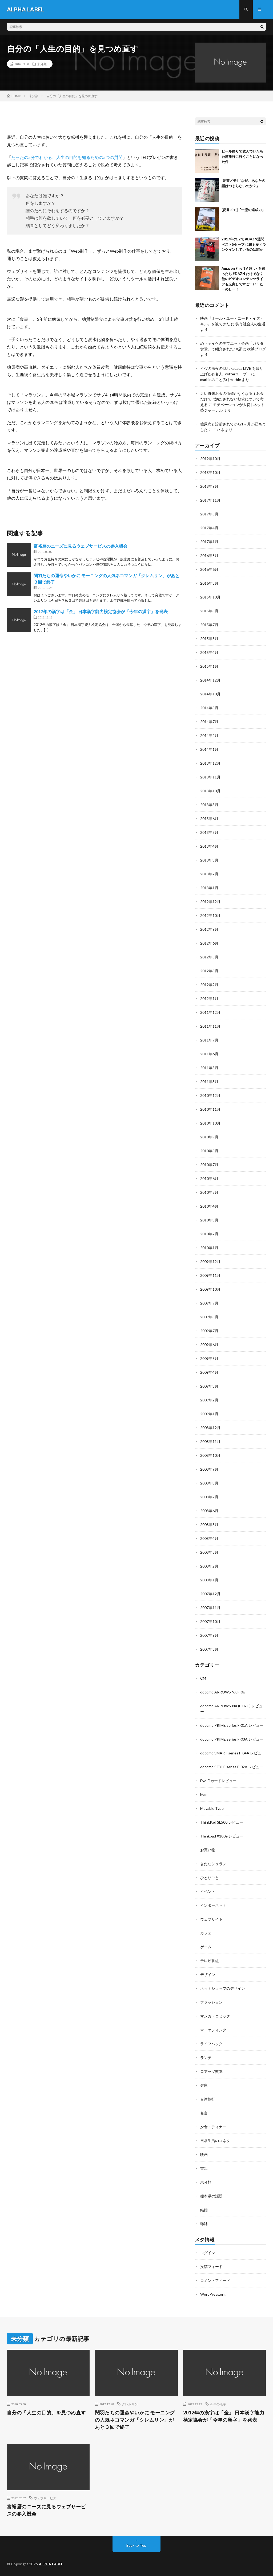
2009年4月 (209, 1372)
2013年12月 (210, 763)
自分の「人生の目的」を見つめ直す (46, 2412)
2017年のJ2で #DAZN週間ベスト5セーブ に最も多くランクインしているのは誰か (244, 244)
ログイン (207, 2252)
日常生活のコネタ (215, 2140)
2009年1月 (209, 1414)
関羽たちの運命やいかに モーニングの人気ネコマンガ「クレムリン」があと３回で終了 (135, 2420)
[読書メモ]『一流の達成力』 (243, 210)
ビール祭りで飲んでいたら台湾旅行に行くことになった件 (242, 156)
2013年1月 (209, 887)
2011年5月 (209, 1067)
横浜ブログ (256, 349)
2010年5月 (209, 1192)
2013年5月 (209, 832)
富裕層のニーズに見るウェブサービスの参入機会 (80, 545)
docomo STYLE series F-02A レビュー (231, 1767)
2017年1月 (209, 541)
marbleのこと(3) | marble (220, 379)
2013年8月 (209, 804)
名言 (204, 2113)
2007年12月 (210, 1593)
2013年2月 (209, 874)
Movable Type (212, 1808)
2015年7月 (209, 624)
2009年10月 (210, 1289)
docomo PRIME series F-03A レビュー (231, 1739)
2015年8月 (209, 611)
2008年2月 (209, 1566)
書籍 (204, 2168)
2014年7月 (209, 721)
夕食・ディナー (213, 2126)
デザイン (207, 1974)
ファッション (211, 2002)
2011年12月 (210, 1012)
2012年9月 (209, 929)
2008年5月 (209, 1524)
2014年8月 (209, 707)
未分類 (42, 63)
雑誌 (204, 2223)
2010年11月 (210, 1109)
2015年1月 (209, 666)
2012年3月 (209, 971)
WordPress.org (213, 2294)
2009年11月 (210, 1275)
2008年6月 (209, 1510)
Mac (203, 1794)
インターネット (213, 1905)
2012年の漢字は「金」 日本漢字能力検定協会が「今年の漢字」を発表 (101, 611)
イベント (207, 1891)
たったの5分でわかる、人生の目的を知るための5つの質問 (67, 157)
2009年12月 (210, 1261)
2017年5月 (209, 514)
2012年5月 (209, 957)
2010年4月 (209, 1206)
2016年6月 (209, 569)
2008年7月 (209, 1497)
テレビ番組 (209, 1960)
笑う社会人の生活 (250, 324)
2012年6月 (209, 943)
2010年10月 (210, 1123)
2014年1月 (209, 749)
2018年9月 (209, 486)
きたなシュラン (213, 1863)
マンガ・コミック (215, 2016)
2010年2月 (209, 1234)
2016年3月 (209, 583)
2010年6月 (209, 1178)
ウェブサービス (45, 2498)
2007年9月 (209, 1635)
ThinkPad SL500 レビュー (221, 1822)
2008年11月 (210, 1441)
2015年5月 (209, 638)
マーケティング (213, 2030)
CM (203, 1678)
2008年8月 (209, 1483)
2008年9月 (209, 1469)
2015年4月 (209, 652)
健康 (204, 2085)
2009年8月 (209, 1317)
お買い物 (207, 1850)
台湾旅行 (207, 2099)
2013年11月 (210, 777)
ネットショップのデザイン (222, 1988)
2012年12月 (210, 901)
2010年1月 (209, 1247)
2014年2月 (209, 735)
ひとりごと (209, 1877)
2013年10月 (210, 791)
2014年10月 (210, 694)
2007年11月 (210, 1607)
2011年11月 (210, 1026)
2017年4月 (209, 528)
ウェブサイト (211, 1919)
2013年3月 (209, 860)
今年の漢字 (218, 2404)
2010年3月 (209, 1220)
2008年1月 (209, 1580)
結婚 (204, 2210)
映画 (204, 2154)
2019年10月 (210, 458)
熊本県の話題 (211, 2196)
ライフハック (211, 2043)
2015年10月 (210, 597)
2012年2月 (209, 984)
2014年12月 (210, 680)
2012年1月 (209, 998)
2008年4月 (209, 1538)
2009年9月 (209, 1303)
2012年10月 (210, 915)
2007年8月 (209, 1649)
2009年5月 (209, 1358)
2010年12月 (210, 1095)
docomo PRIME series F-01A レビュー (231, 1725)
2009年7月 (209, 1330)
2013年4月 (209, 846)
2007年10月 (210, 1621)
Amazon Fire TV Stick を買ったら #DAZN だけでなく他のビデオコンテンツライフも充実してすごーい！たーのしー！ (243, 278)
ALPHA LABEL (51, 2564)
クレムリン (130, 2404)
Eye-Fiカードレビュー (218, 1780)
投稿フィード (211, 2266)
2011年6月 (209, 1054)
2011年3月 (209, 1081)
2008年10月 (210, 1455)
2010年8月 (209, 1150)
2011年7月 (209, 1040)
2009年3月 (209, 1386)
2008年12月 (210, 1427)
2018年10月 (210, 472)
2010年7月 (209, 1164)
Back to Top (136, 2545)
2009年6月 (209, 1344)
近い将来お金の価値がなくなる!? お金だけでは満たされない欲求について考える (232, 399)
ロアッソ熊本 (211, 2071)
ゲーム (205, 1947)
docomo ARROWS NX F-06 (222, 1692)
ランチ (205, 2057)
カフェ (205, 1933)
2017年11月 (210, 500)
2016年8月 (209, 555)
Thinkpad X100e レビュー (221, 1836)
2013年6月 (209, 818)
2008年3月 (209, 1552)
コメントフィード (215, 2280)
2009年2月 (209, 1400)
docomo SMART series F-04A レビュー (232, 1753)
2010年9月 (209, 1137)
